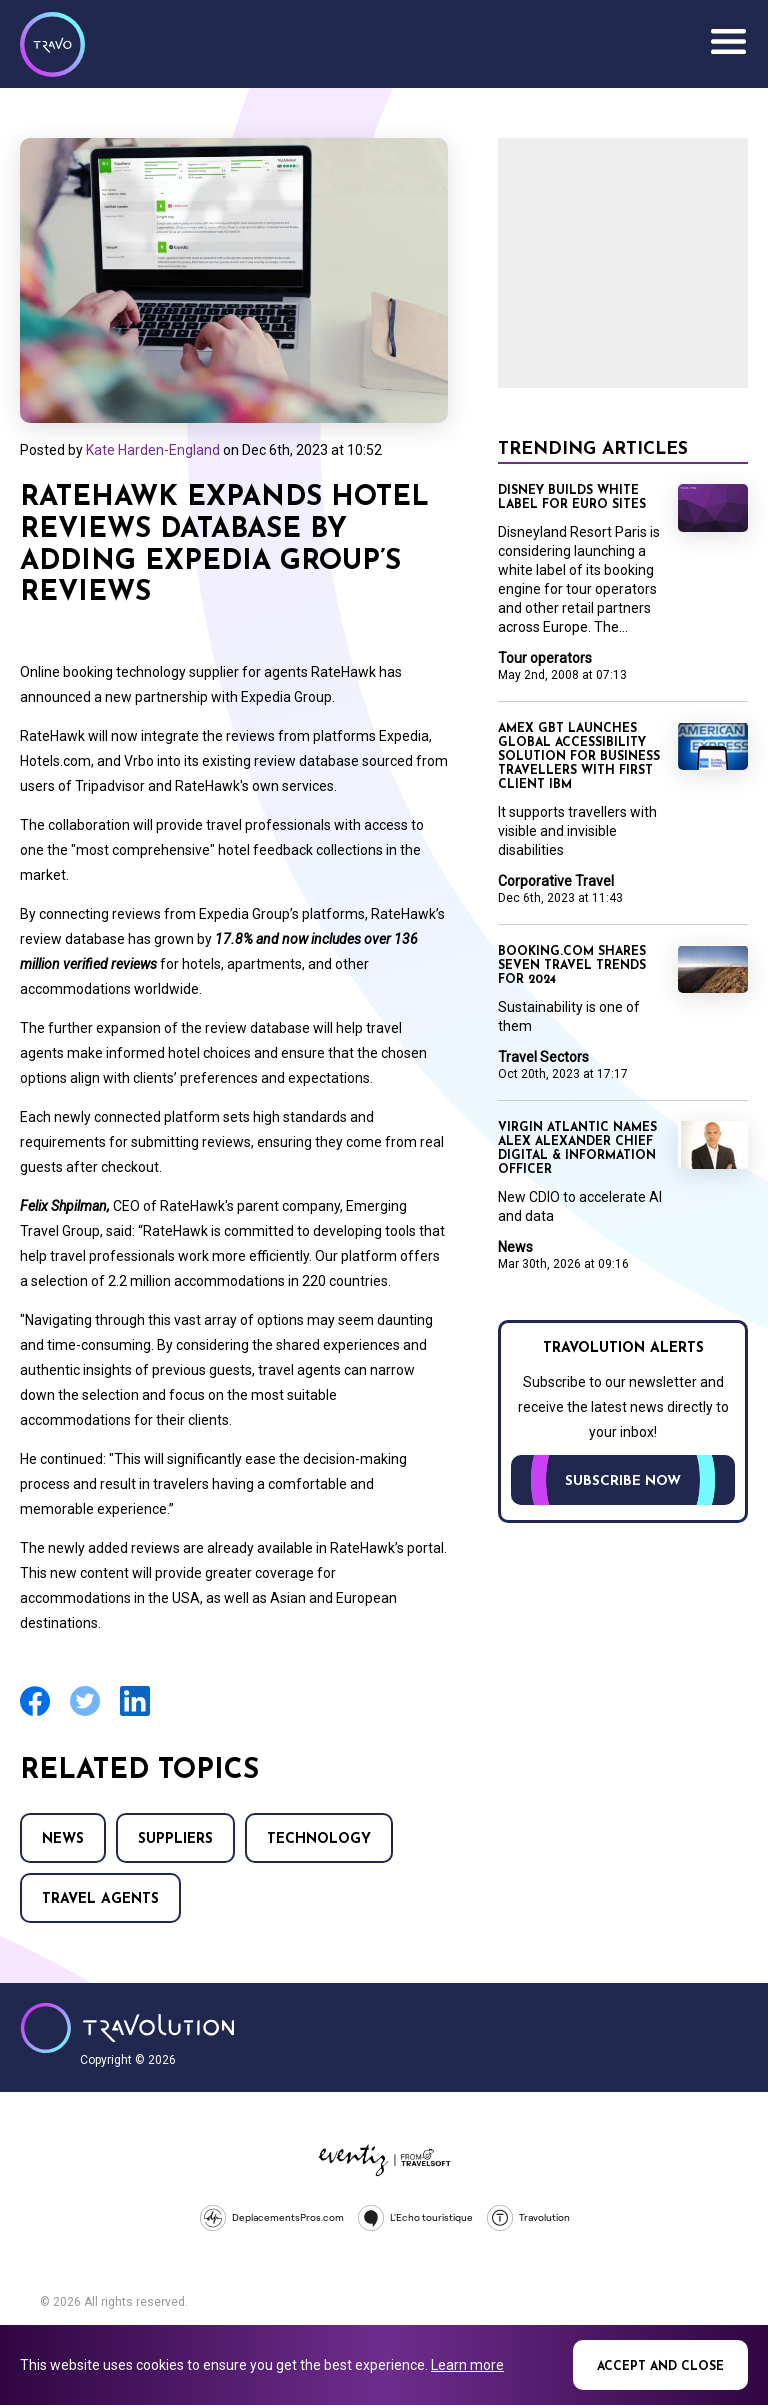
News (63, 1839)
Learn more (467, 2365)
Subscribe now (623, 1481)
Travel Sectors (543, 1057)
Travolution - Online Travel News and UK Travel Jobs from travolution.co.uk (127, 2028)
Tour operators (545, 658)
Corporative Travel (556, 881)
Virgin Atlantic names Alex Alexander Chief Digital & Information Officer (577, 1149)
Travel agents (100, 1899)
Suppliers (175, 1839)
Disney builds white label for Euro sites (572, 498)
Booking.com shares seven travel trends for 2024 (572, 966)
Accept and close (660, 2367)
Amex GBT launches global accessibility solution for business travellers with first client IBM (579, 757)
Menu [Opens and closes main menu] (728, 42)
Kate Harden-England (153, 450)
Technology (319, 1839)
